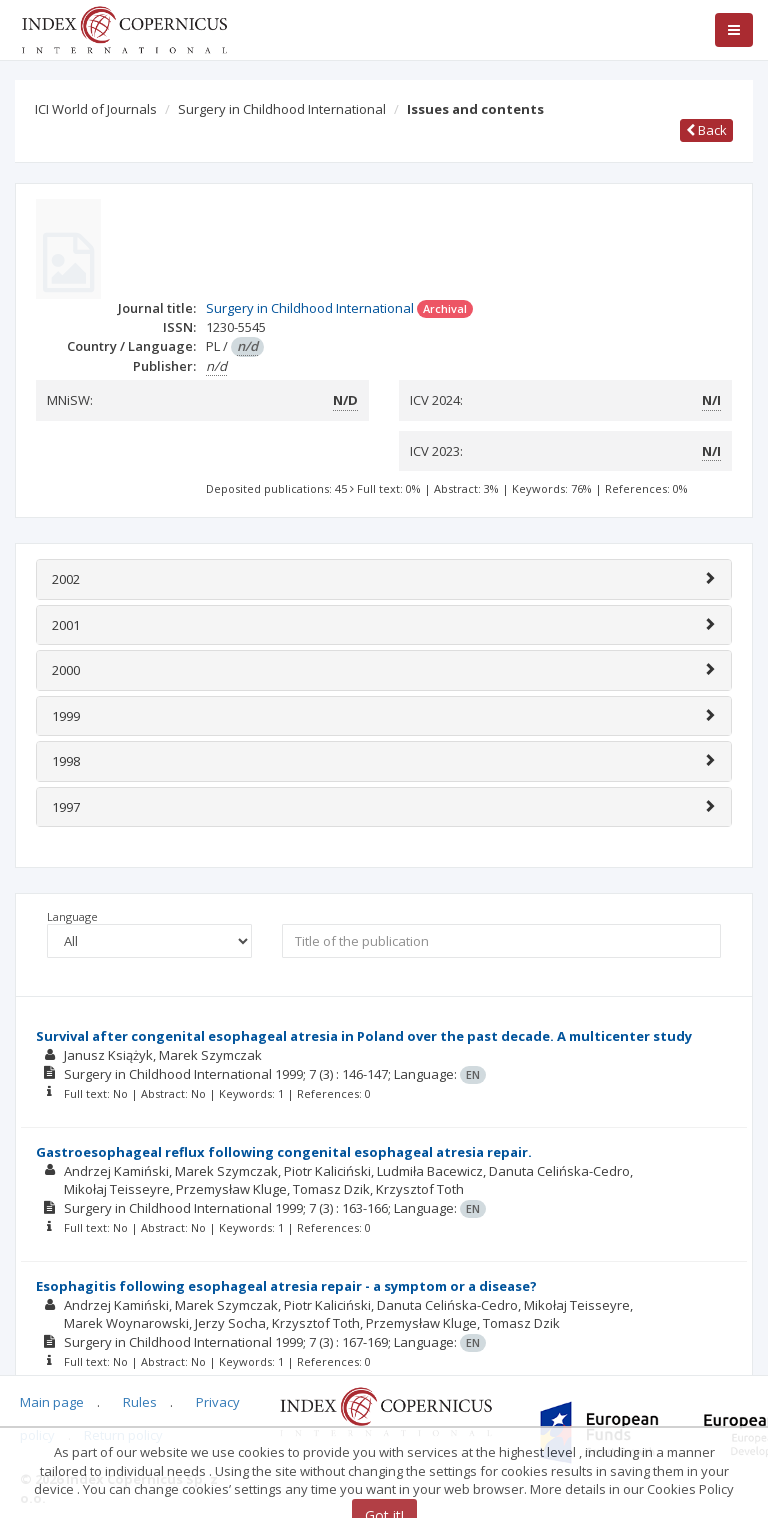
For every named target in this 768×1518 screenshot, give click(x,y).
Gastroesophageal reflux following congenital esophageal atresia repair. (284, 1152)
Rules (140, 1402)
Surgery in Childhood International (282, 109)
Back (706, 130)
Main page (52, 1402)
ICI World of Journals (96, 109)
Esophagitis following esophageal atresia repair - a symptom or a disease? (286, 1286)
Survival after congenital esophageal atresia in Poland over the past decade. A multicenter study (364, 1036)
